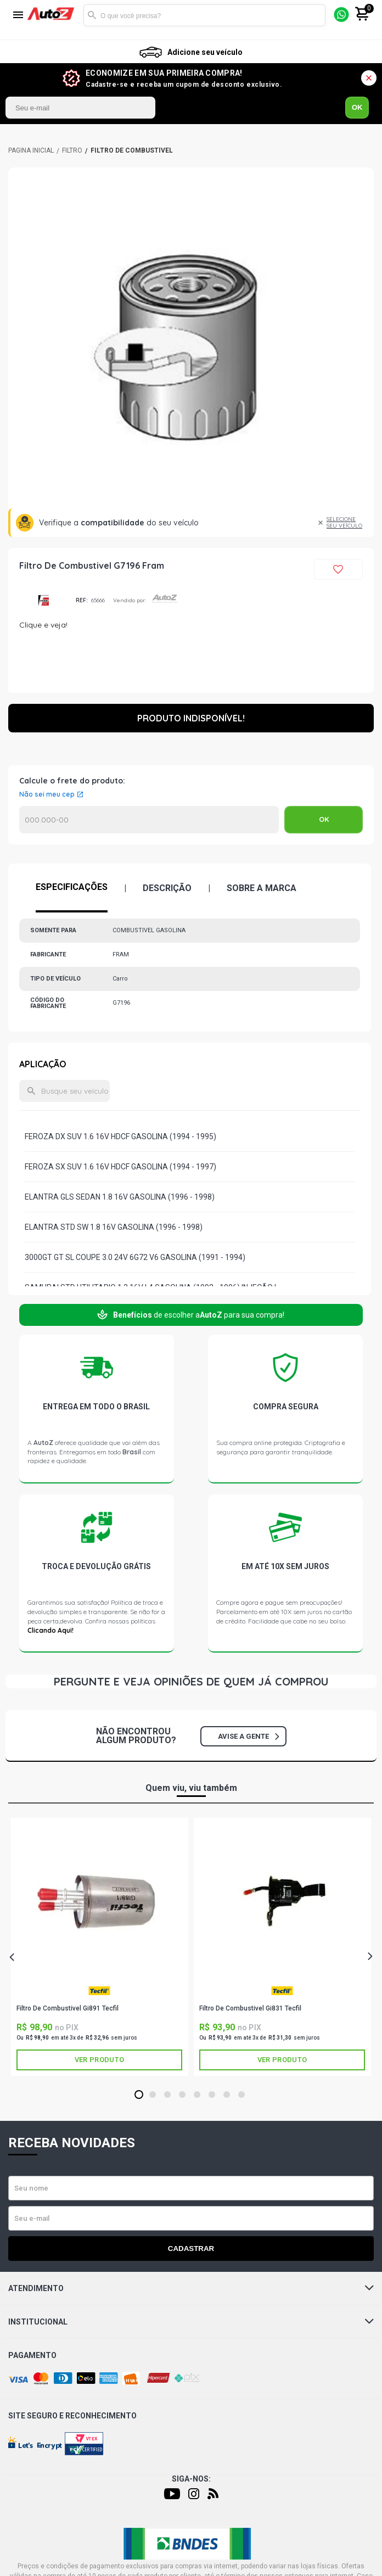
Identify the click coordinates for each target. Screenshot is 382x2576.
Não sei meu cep (47, 794)
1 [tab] (139, 2095)
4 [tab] (182, 2095)
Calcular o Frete (149, 819)
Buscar (91, 15)
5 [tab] (197, 2095)
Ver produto (99, 2060)
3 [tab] (167, 2095)
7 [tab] (226, 2095)
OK (357, 107)
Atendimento (191, 2288)
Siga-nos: (191, 2479)
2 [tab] (152, 2095)
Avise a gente (248, 1736)
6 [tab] (212, 2095)
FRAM (43, 600)
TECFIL (99, 1990)
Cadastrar (191, 2248)
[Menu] (18, 16)
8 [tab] (241, 2095)
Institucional (191, 2321)
